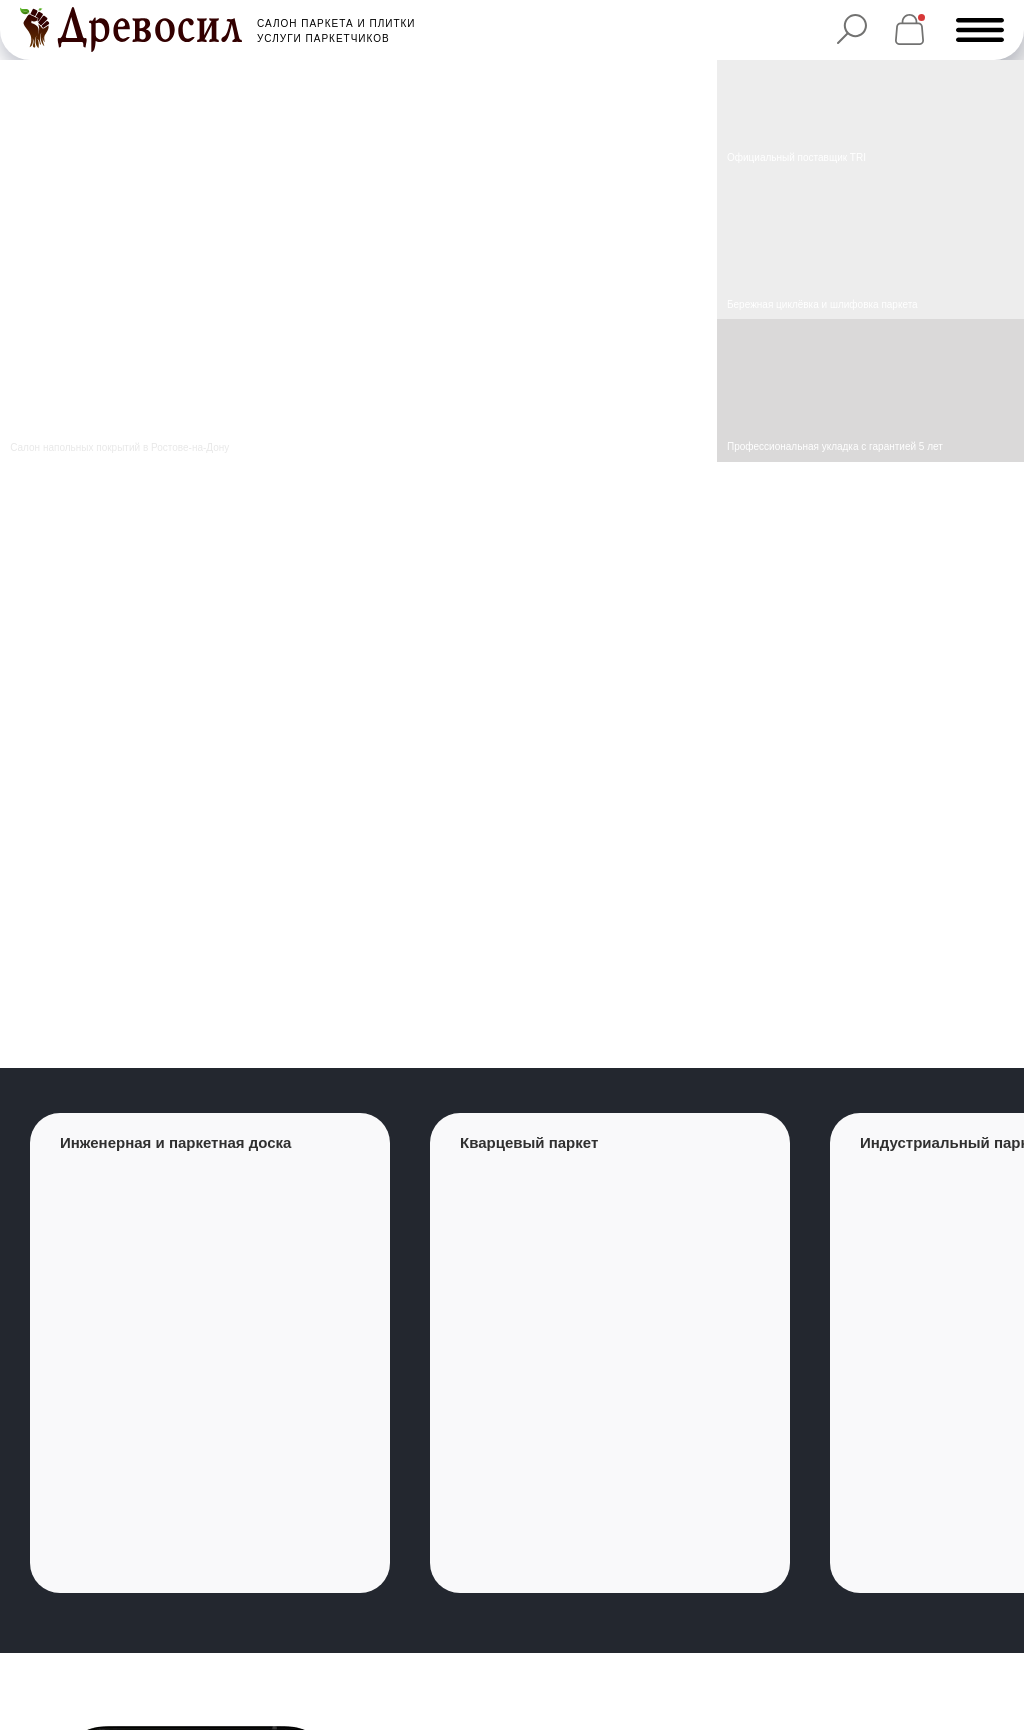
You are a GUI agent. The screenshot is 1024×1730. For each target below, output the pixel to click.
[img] (870, 246)
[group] (210, 1353)
